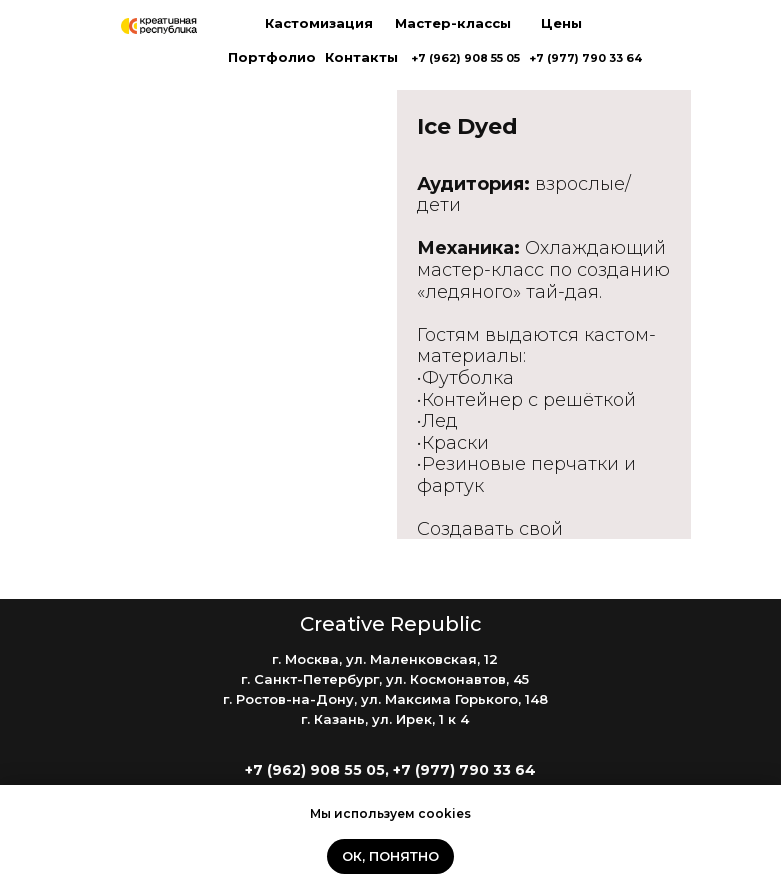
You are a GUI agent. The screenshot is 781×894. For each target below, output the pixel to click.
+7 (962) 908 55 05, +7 (330, 770)
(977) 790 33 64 (475, 770)
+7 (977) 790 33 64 (585, 58)
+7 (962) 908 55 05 (465, 58)
